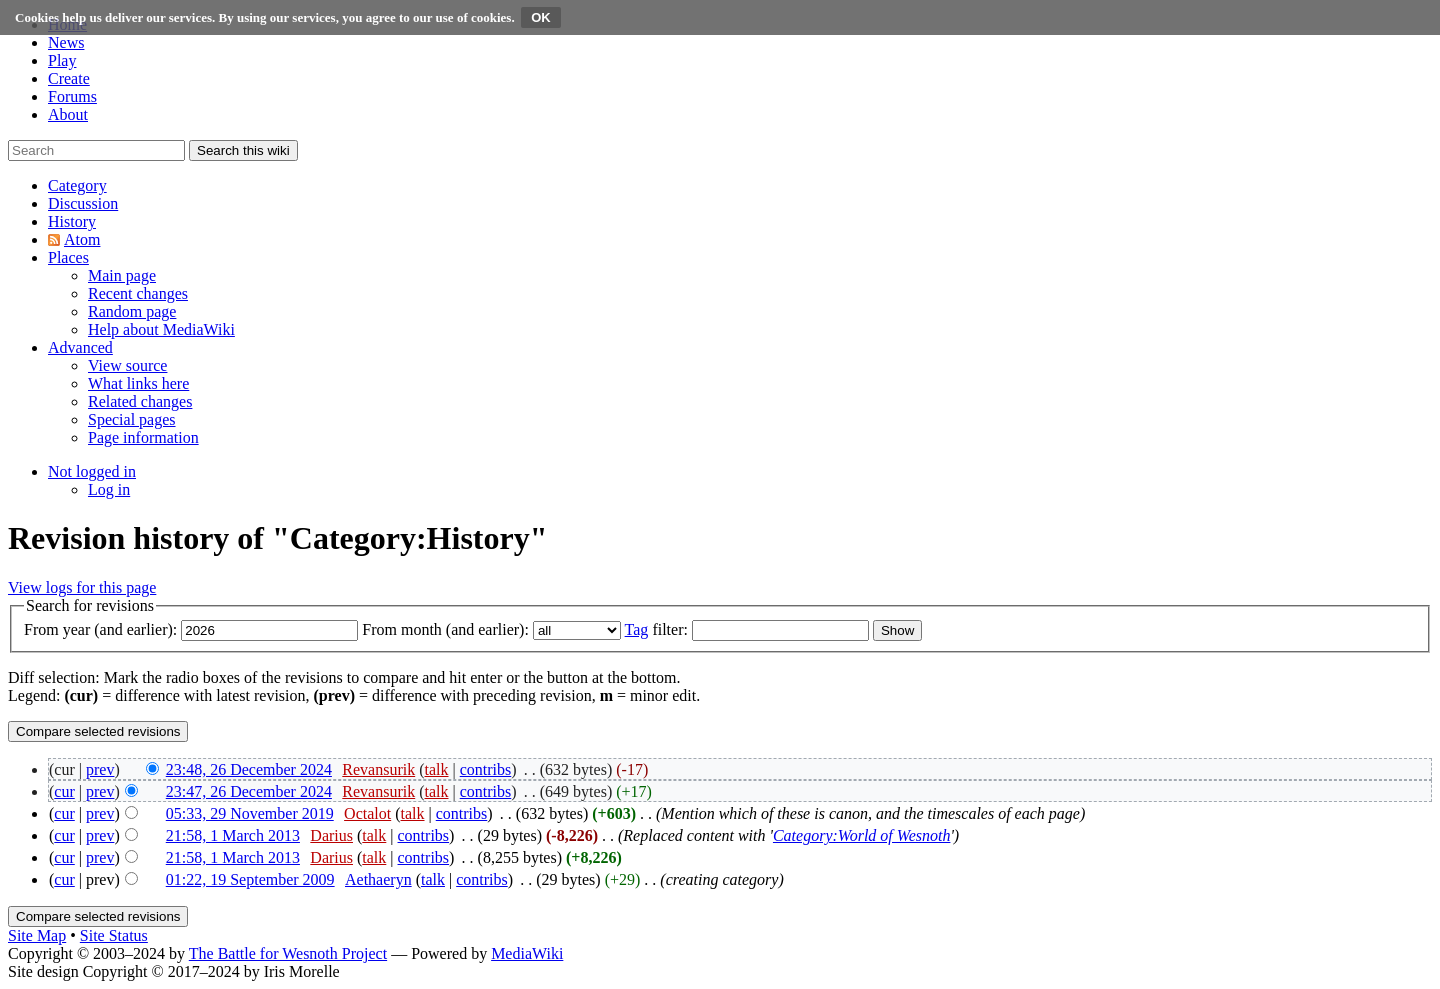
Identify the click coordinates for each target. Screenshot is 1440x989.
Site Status (114, 935)
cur (64, 791)
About (68, 114)
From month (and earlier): (445, 629)
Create (69, 78)
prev (100, 769)
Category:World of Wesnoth (861, 835)
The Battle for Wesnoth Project (288, 953)
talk (437, 769)
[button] (77, 185)
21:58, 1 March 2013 (233, 835)
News (66, 42)
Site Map (37, 935)
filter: (656, 629)
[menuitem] (122, 275)
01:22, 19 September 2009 (250, 879)
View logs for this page (82, 587)
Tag (637, 629)
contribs (486, 769)
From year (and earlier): (100, 629)
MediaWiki (527, 953)
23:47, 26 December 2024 (249, 791)
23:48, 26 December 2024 (249, 769)
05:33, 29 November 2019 (250, 813)
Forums (72, 96)
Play (62, 60)
